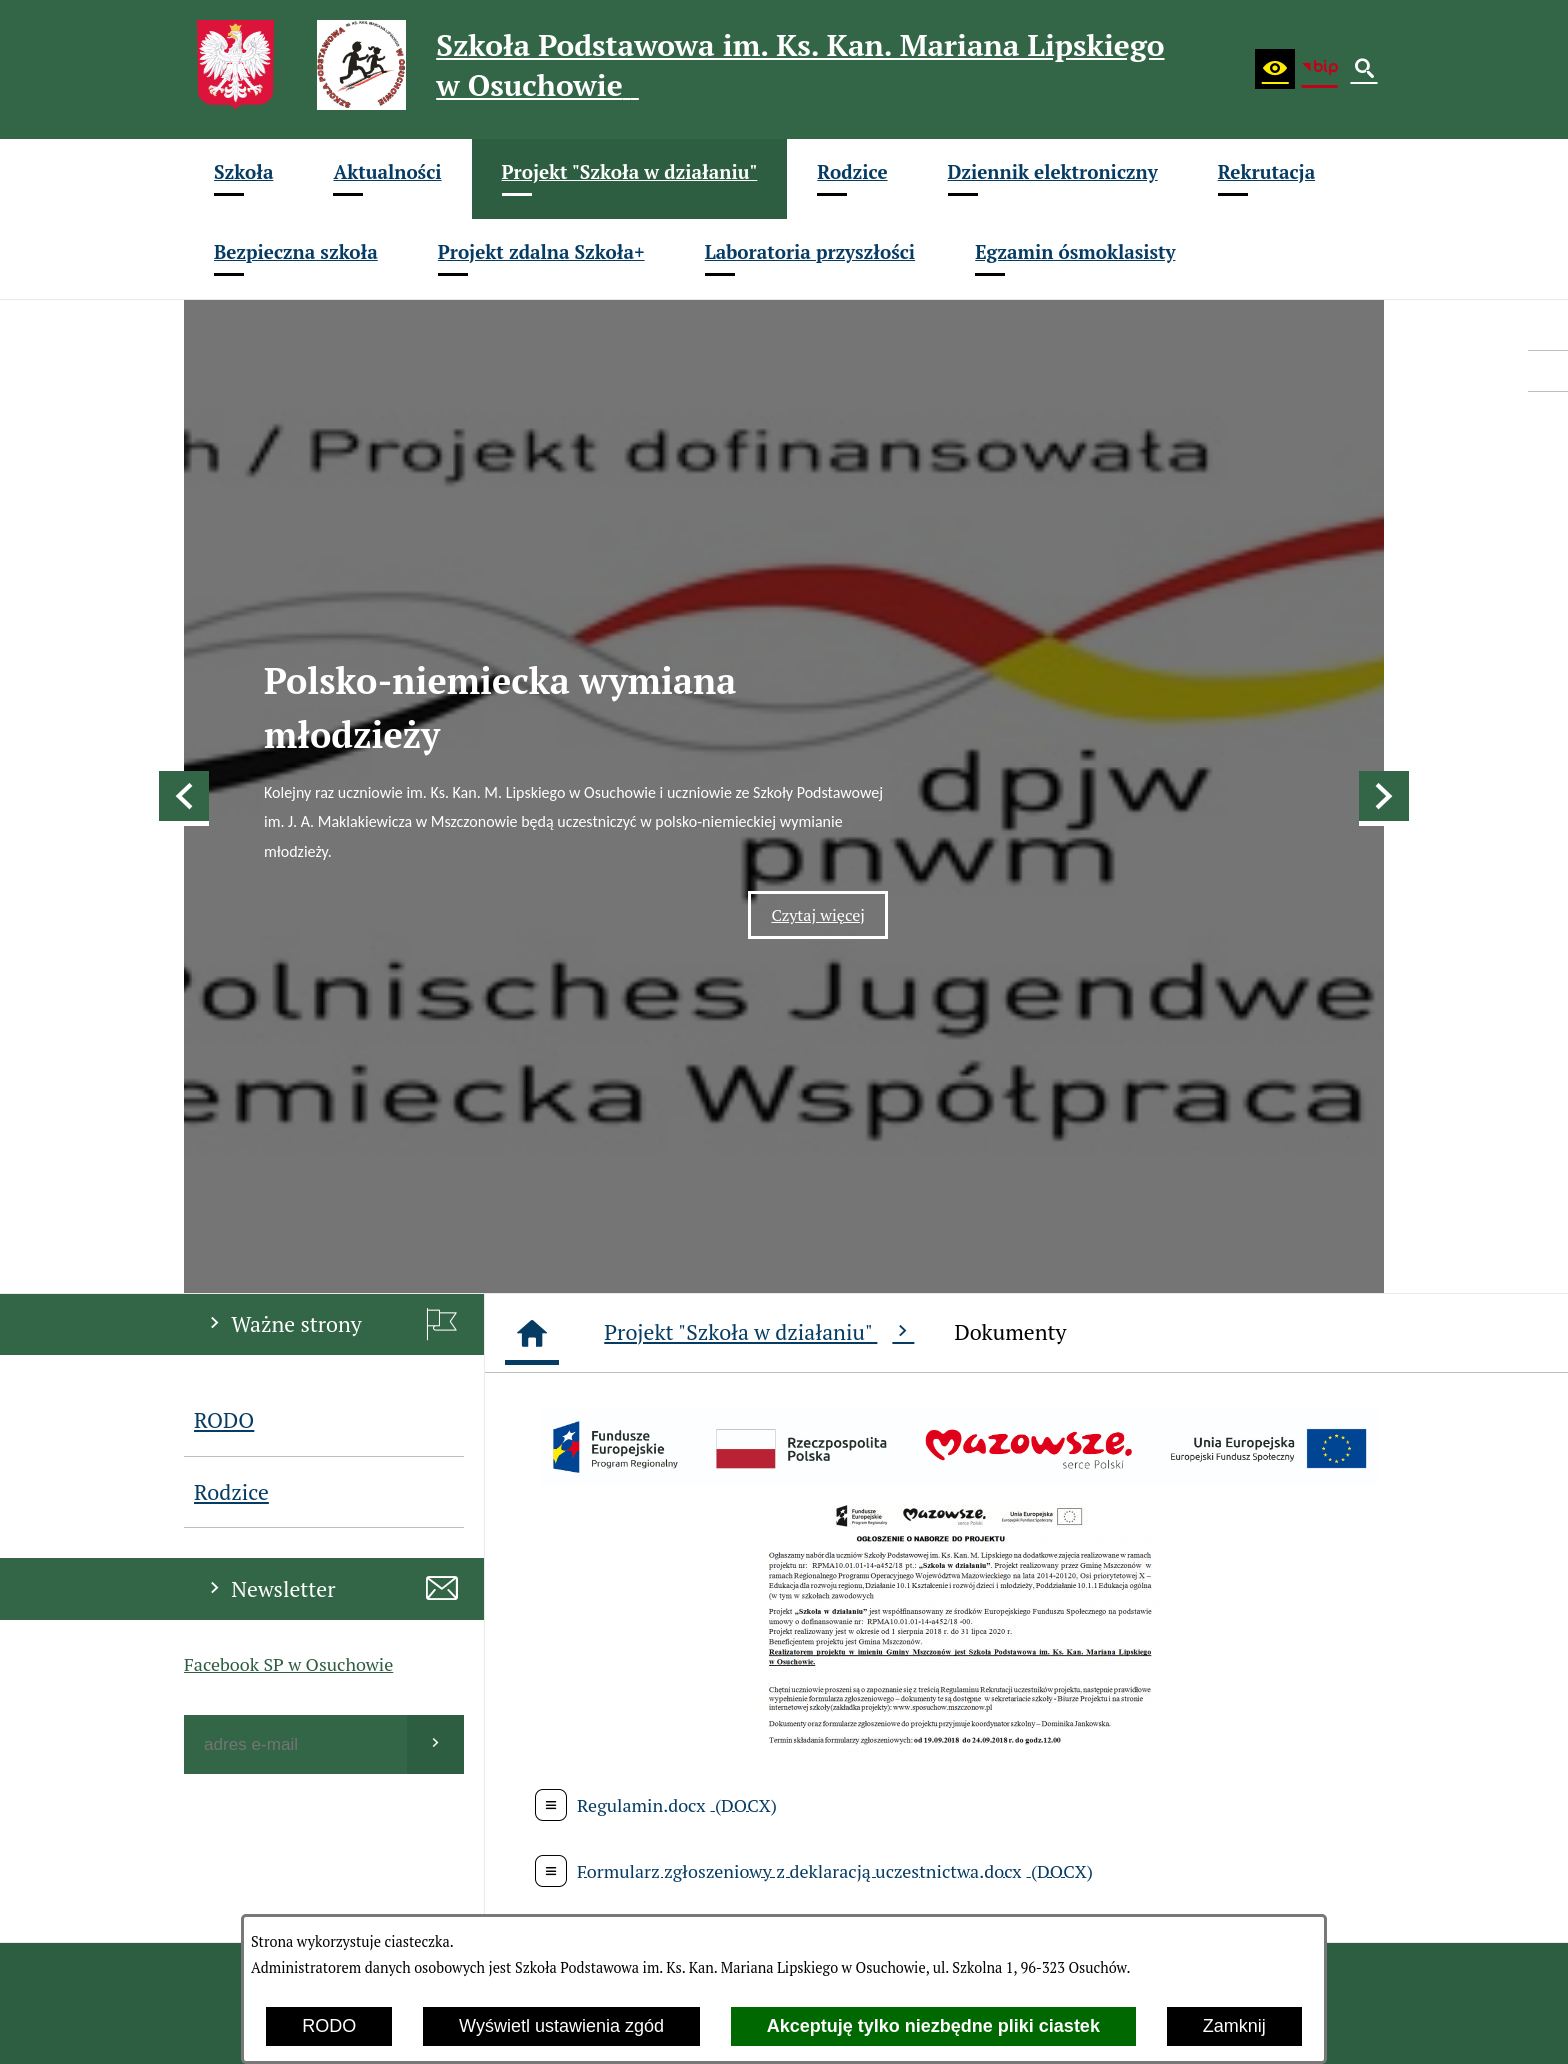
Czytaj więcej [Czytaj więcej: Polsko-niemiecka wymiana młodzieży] (829, 647)
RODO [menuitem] (224, 873)
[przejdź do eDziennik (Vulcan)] (1548, 371)
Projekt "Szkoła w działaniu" (759, 784)
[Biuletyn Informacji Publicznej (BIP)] (1320, 69)
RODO (329, 2026)
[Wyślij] (435, 1197)
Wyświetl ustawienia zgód (561, 2026)
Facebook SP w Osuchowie (288, 1117)
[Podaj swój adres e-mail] (295, 1197)
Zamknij (1234, 2026)
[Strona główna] (532, 785)
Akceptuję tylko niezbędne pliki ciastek (933, 2026)
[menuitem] (243, 179)
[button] (1275, 69)
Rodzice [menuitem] (231, 945)
